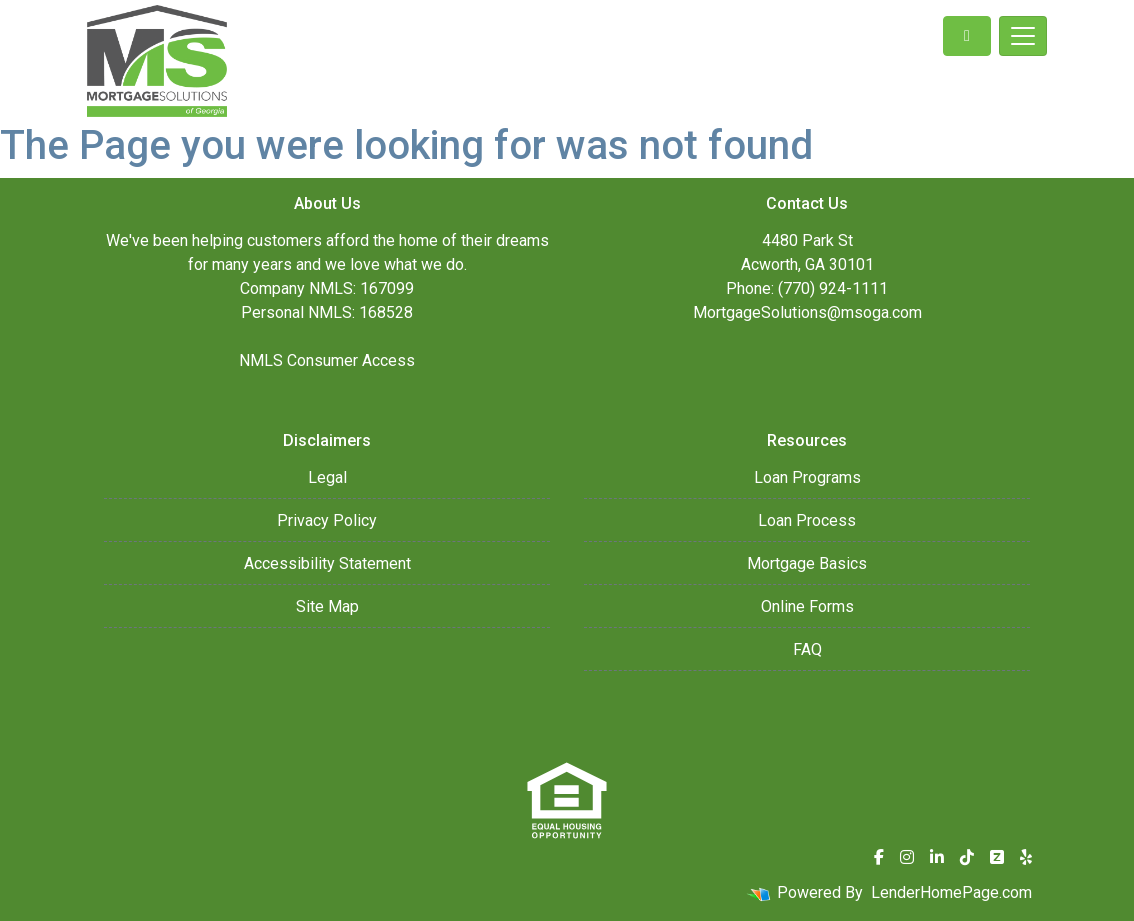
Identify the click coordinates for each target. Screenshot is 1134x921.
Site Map (327, 606)
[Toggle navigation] (1023, 36)
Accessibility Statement (327, 563)
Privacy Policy (327, 520)
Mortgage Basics (807, 563)
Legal (327, 477)
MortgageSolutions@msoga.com (807, 312)
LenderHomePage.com (951, 892)
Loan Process (807, 520)
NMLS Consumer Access (327, 360)
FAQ (807, 649)
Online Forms (807, 606)
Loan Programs (807, 477)
